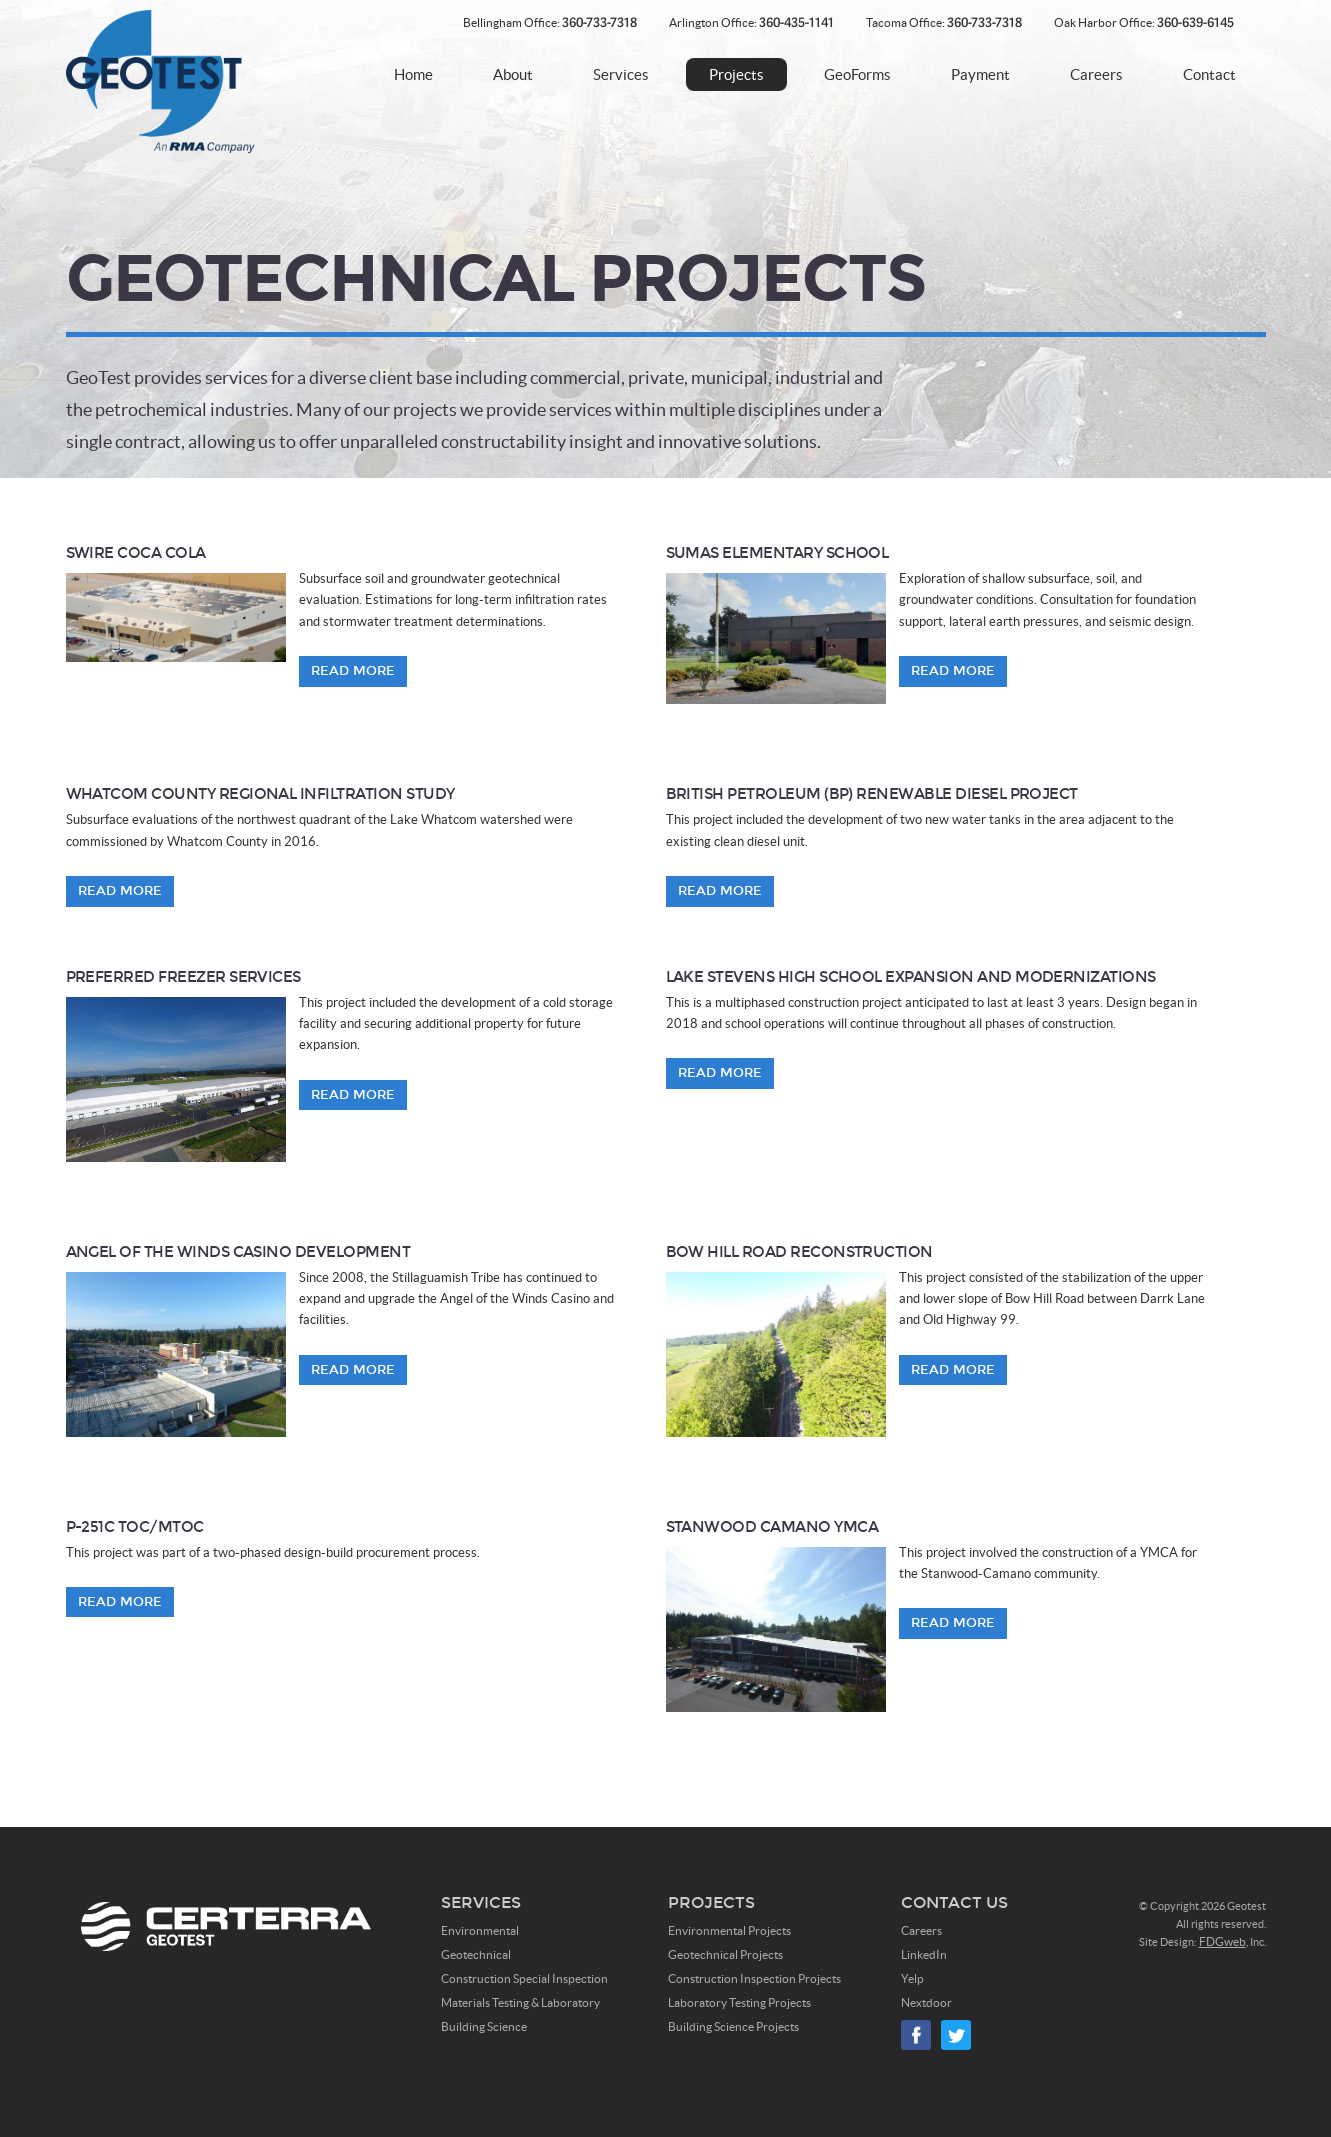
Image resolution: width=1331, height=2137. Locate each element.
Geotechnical (476, 1954)
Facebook (916, 2035)
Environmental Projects (729, 1930)
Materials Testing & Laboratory (520, 2002)
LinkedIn (924, 1954)
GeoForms (857, 74)
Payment (980, 74)
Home (413, 74)
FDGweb (1222, 1941)
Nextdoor (926, 2002)
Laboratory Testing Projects (739, 2002)
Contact (1209, 74)
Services (621, 74)
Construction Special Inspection (524, 1978)
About (513, 74)
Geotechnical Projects (725, 1954)
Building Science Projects (733, 2026)
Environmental (480, 1930)
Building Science (484, 2026)
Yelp (912, 1978)
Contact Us (954, 1902)
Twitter (956, 2035)
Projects (736, 74)
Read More (353, 671)
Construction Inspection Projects (754, 1978)
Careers (1096, 74)
